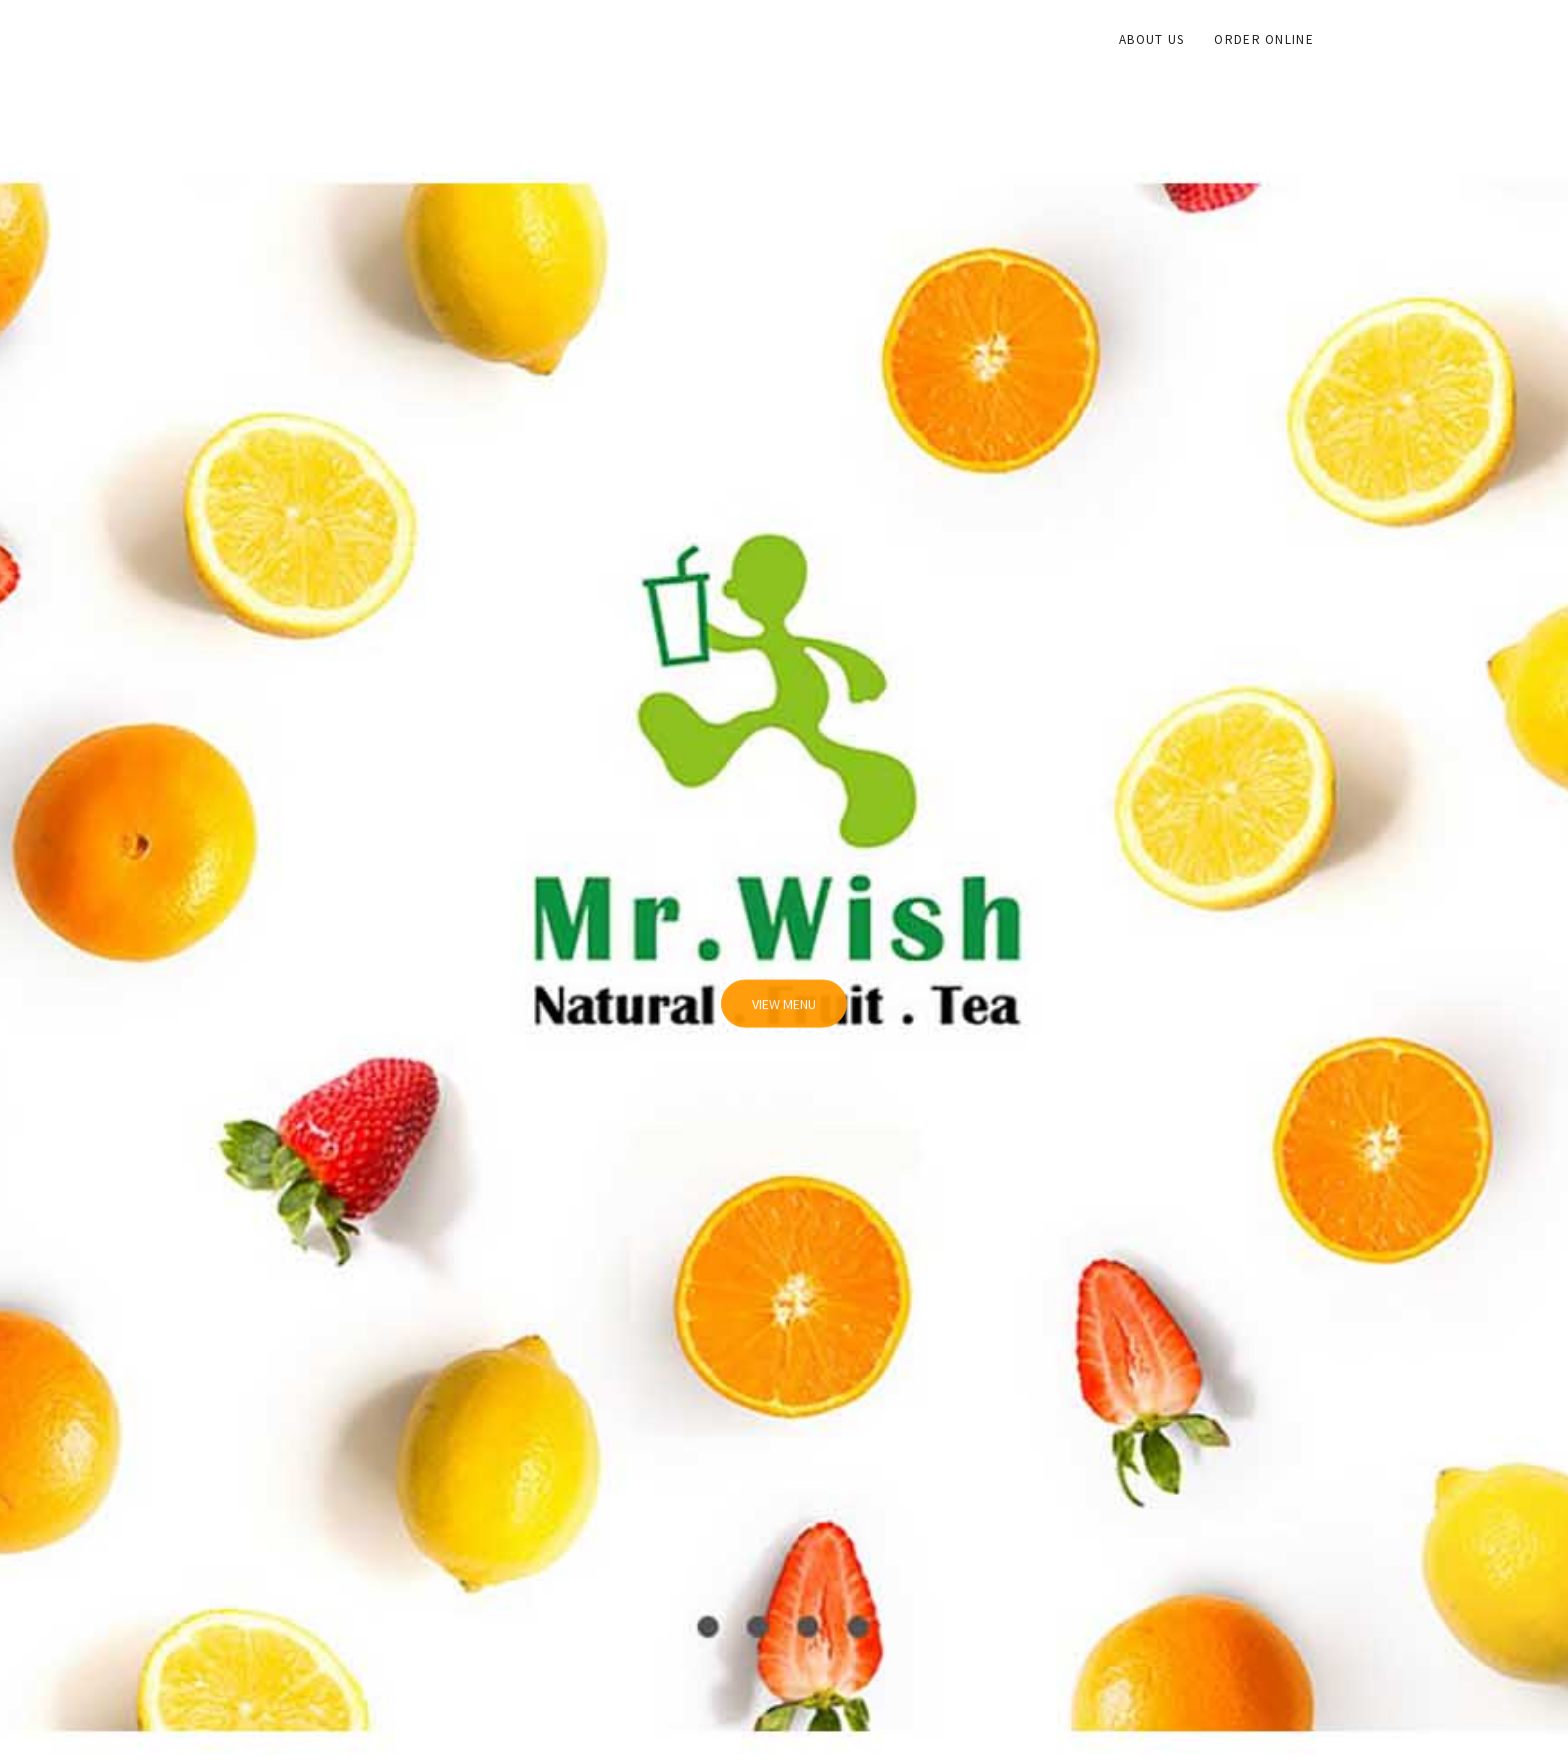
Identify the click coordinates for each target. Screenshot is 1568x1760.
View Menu (784, 1017)
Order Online (1264, 39)
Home (1070, 39)
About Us (1151, 39)
